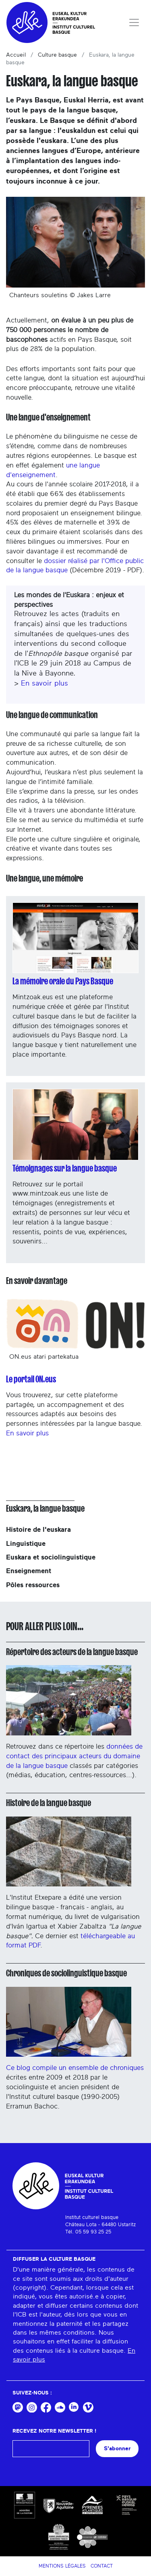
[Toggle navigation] (134, 22)
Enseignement (28, 1571)
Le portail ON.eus (31, 1379)
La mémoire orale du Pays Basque (62, 981)
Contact (102, 2566)
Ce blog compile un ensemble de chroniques (75, 2029)
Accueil (16, 55)
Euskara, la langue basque (45, 1508)
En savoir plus (44, 683)
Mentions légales (62, 2566)
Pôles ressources (33, 1585)
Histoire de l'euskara (38, 1529)
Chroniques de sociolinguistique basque (66, 1973)
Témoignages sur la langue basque (64, 1168)
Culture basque (57, 55)
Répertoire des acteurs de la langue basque (72, 1652)
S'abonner (117, 2448)
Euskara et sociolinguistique (50, 1557)
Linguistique (26, 1543)
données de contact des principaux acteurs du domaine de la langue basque (74, 1756)
